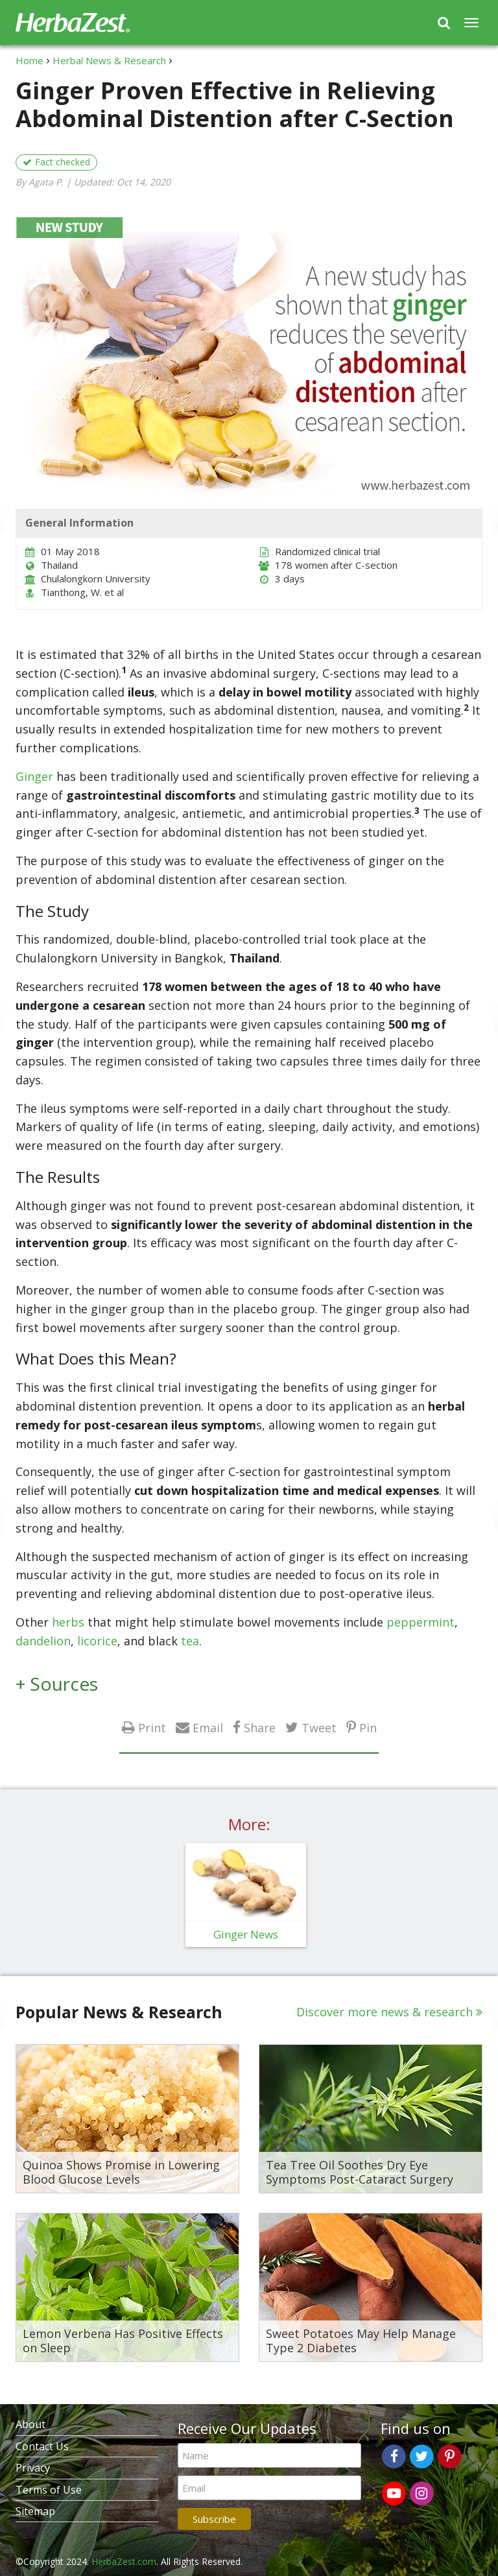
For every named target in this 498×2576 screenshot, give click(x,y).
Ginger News (245, 1934)
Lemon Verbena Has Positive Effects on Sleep (123, 2341)
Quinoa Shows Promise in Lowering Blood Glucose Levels (121, 2172)
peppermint (420, 1622)
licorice (97, 1641)
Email (208, 1727)
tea (190, 1641)
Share (260, 1727)
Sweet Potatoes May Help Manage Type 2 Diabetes (361, 2341)
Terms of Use (49, 2490)
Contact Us (42, 2446)
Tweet (319, 1727)
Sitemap (35, 2511)
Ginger (34, 776)
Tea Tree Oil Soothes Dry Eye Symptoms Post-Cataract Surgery (359, 2172)
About (30, 2424)
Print (152, 1727)
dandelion (43, 1641)
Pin (368, 1727)
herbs (68, 1622)
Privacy (33, 2468)
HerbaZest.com (123, 2561)
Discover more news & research (384, 2012)
